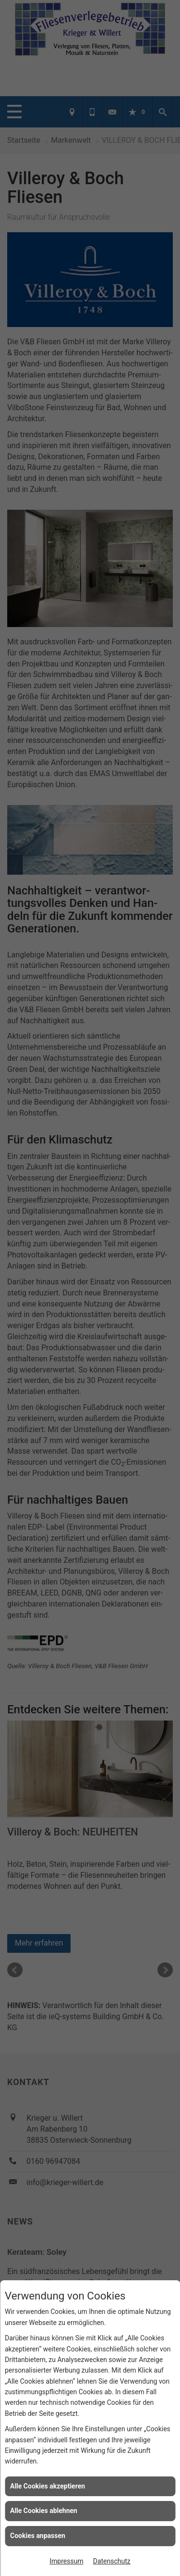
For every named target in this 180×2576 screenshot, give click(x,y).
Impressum (66, 2561)
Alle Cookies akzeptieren (47, 2486)
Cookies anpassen (37, 2535)
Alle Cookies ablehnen (43, 2510)
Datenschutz (112, 2561)
